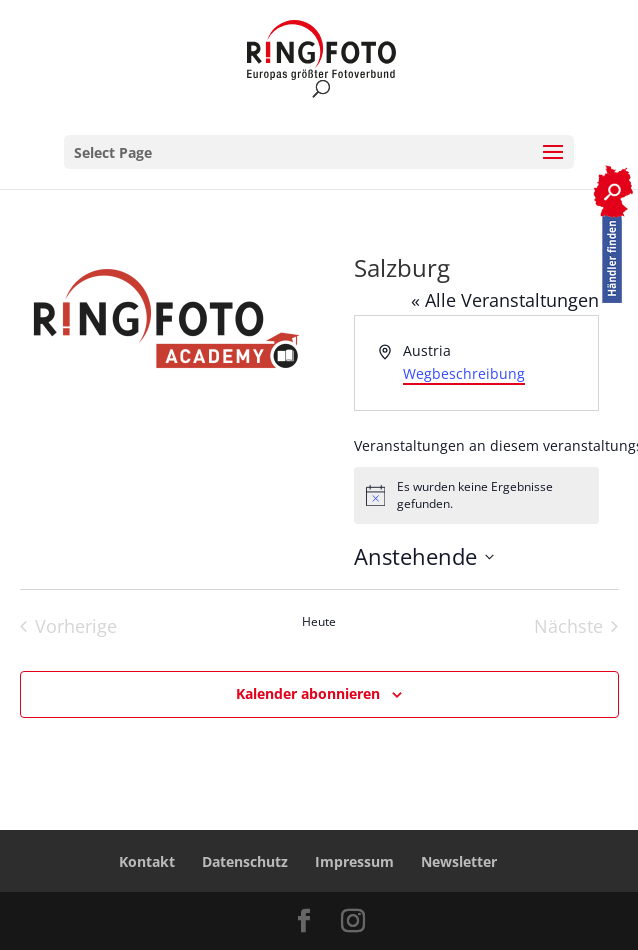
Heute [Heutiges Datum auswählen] (319, 622)
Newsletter (459, 861)
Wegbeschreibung (464, 373)
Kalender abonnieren (308, 693)
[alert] (476, 495)
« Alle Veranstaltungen (505, 300)
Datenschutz (245, 861)
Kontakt (147, 861)
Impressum (354, 861)
